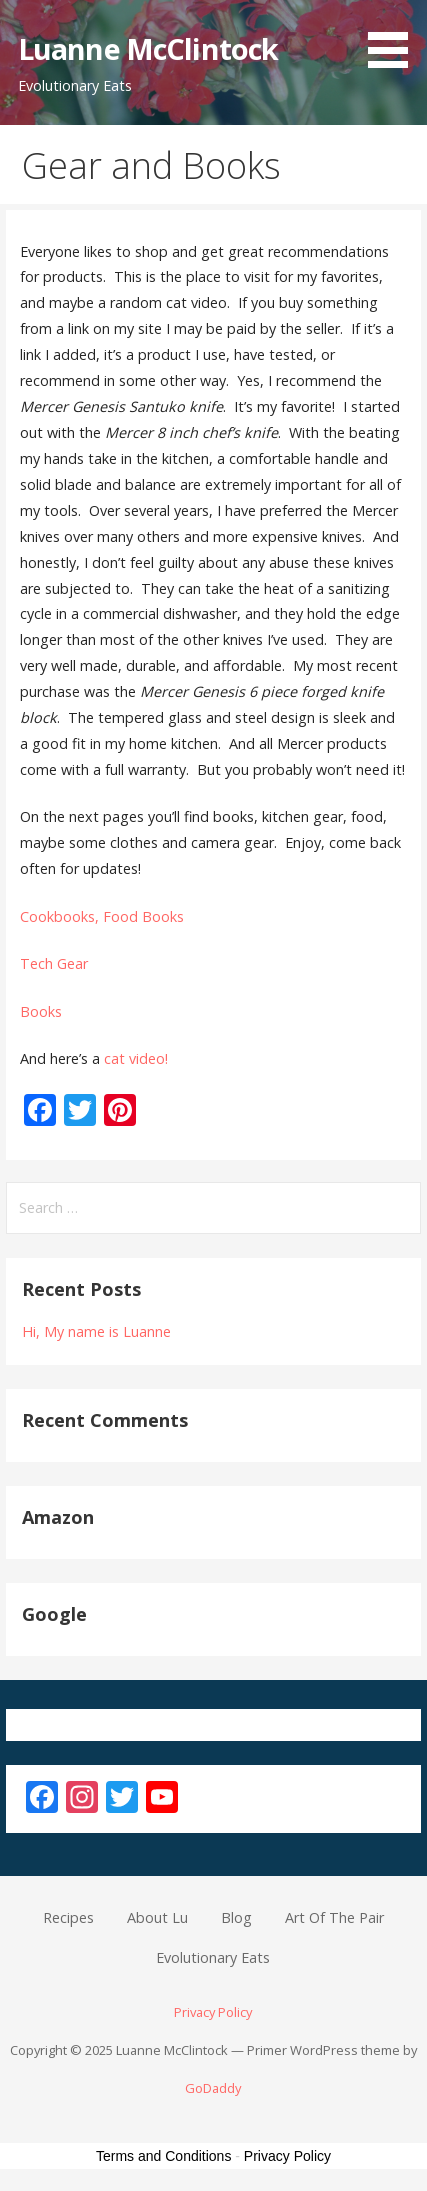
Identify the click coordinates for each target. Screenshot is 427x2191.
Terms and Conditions (163, 2156)
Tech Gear (54, 963)
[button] (395, 37)
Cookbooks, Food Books (102, 916)
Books (41, 1011)
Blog (236, 1917)
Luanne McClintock (148, 48)
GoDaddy (213, 2088)
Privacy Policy (213, 2012)
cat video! (136, 1058)
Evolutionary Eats (213, 1957)
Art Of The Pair (334, 1917)
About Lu (157, 1917)
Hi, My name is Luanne (96, 1331)
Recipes (68, 1917)
